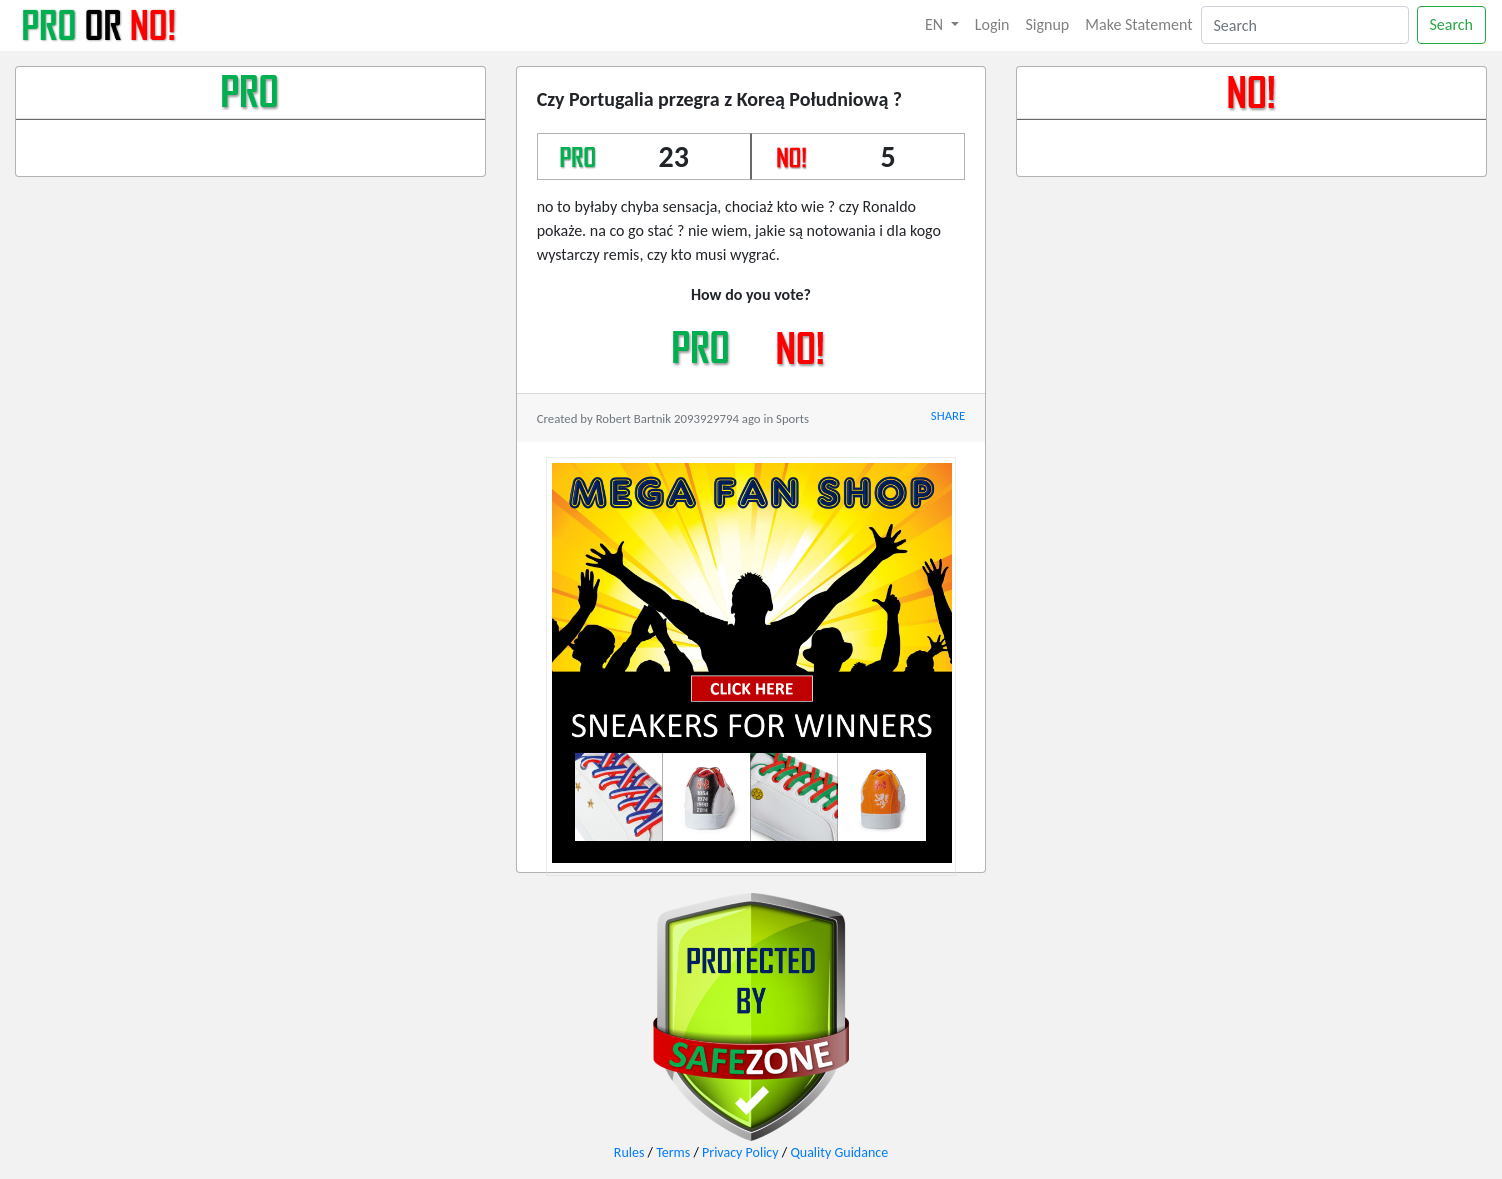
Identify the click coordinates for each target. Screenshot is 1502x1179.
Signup (1048, 24)
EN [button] (936, 24)
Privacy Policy (740, 1152)
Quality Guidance (839, 1152)
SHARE (948, 415)
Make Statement (1138, 24)
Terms (673, 1152)
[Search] (1305, 25)
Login (992, 24)
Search (1452, 24)
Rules (629, 1152)
